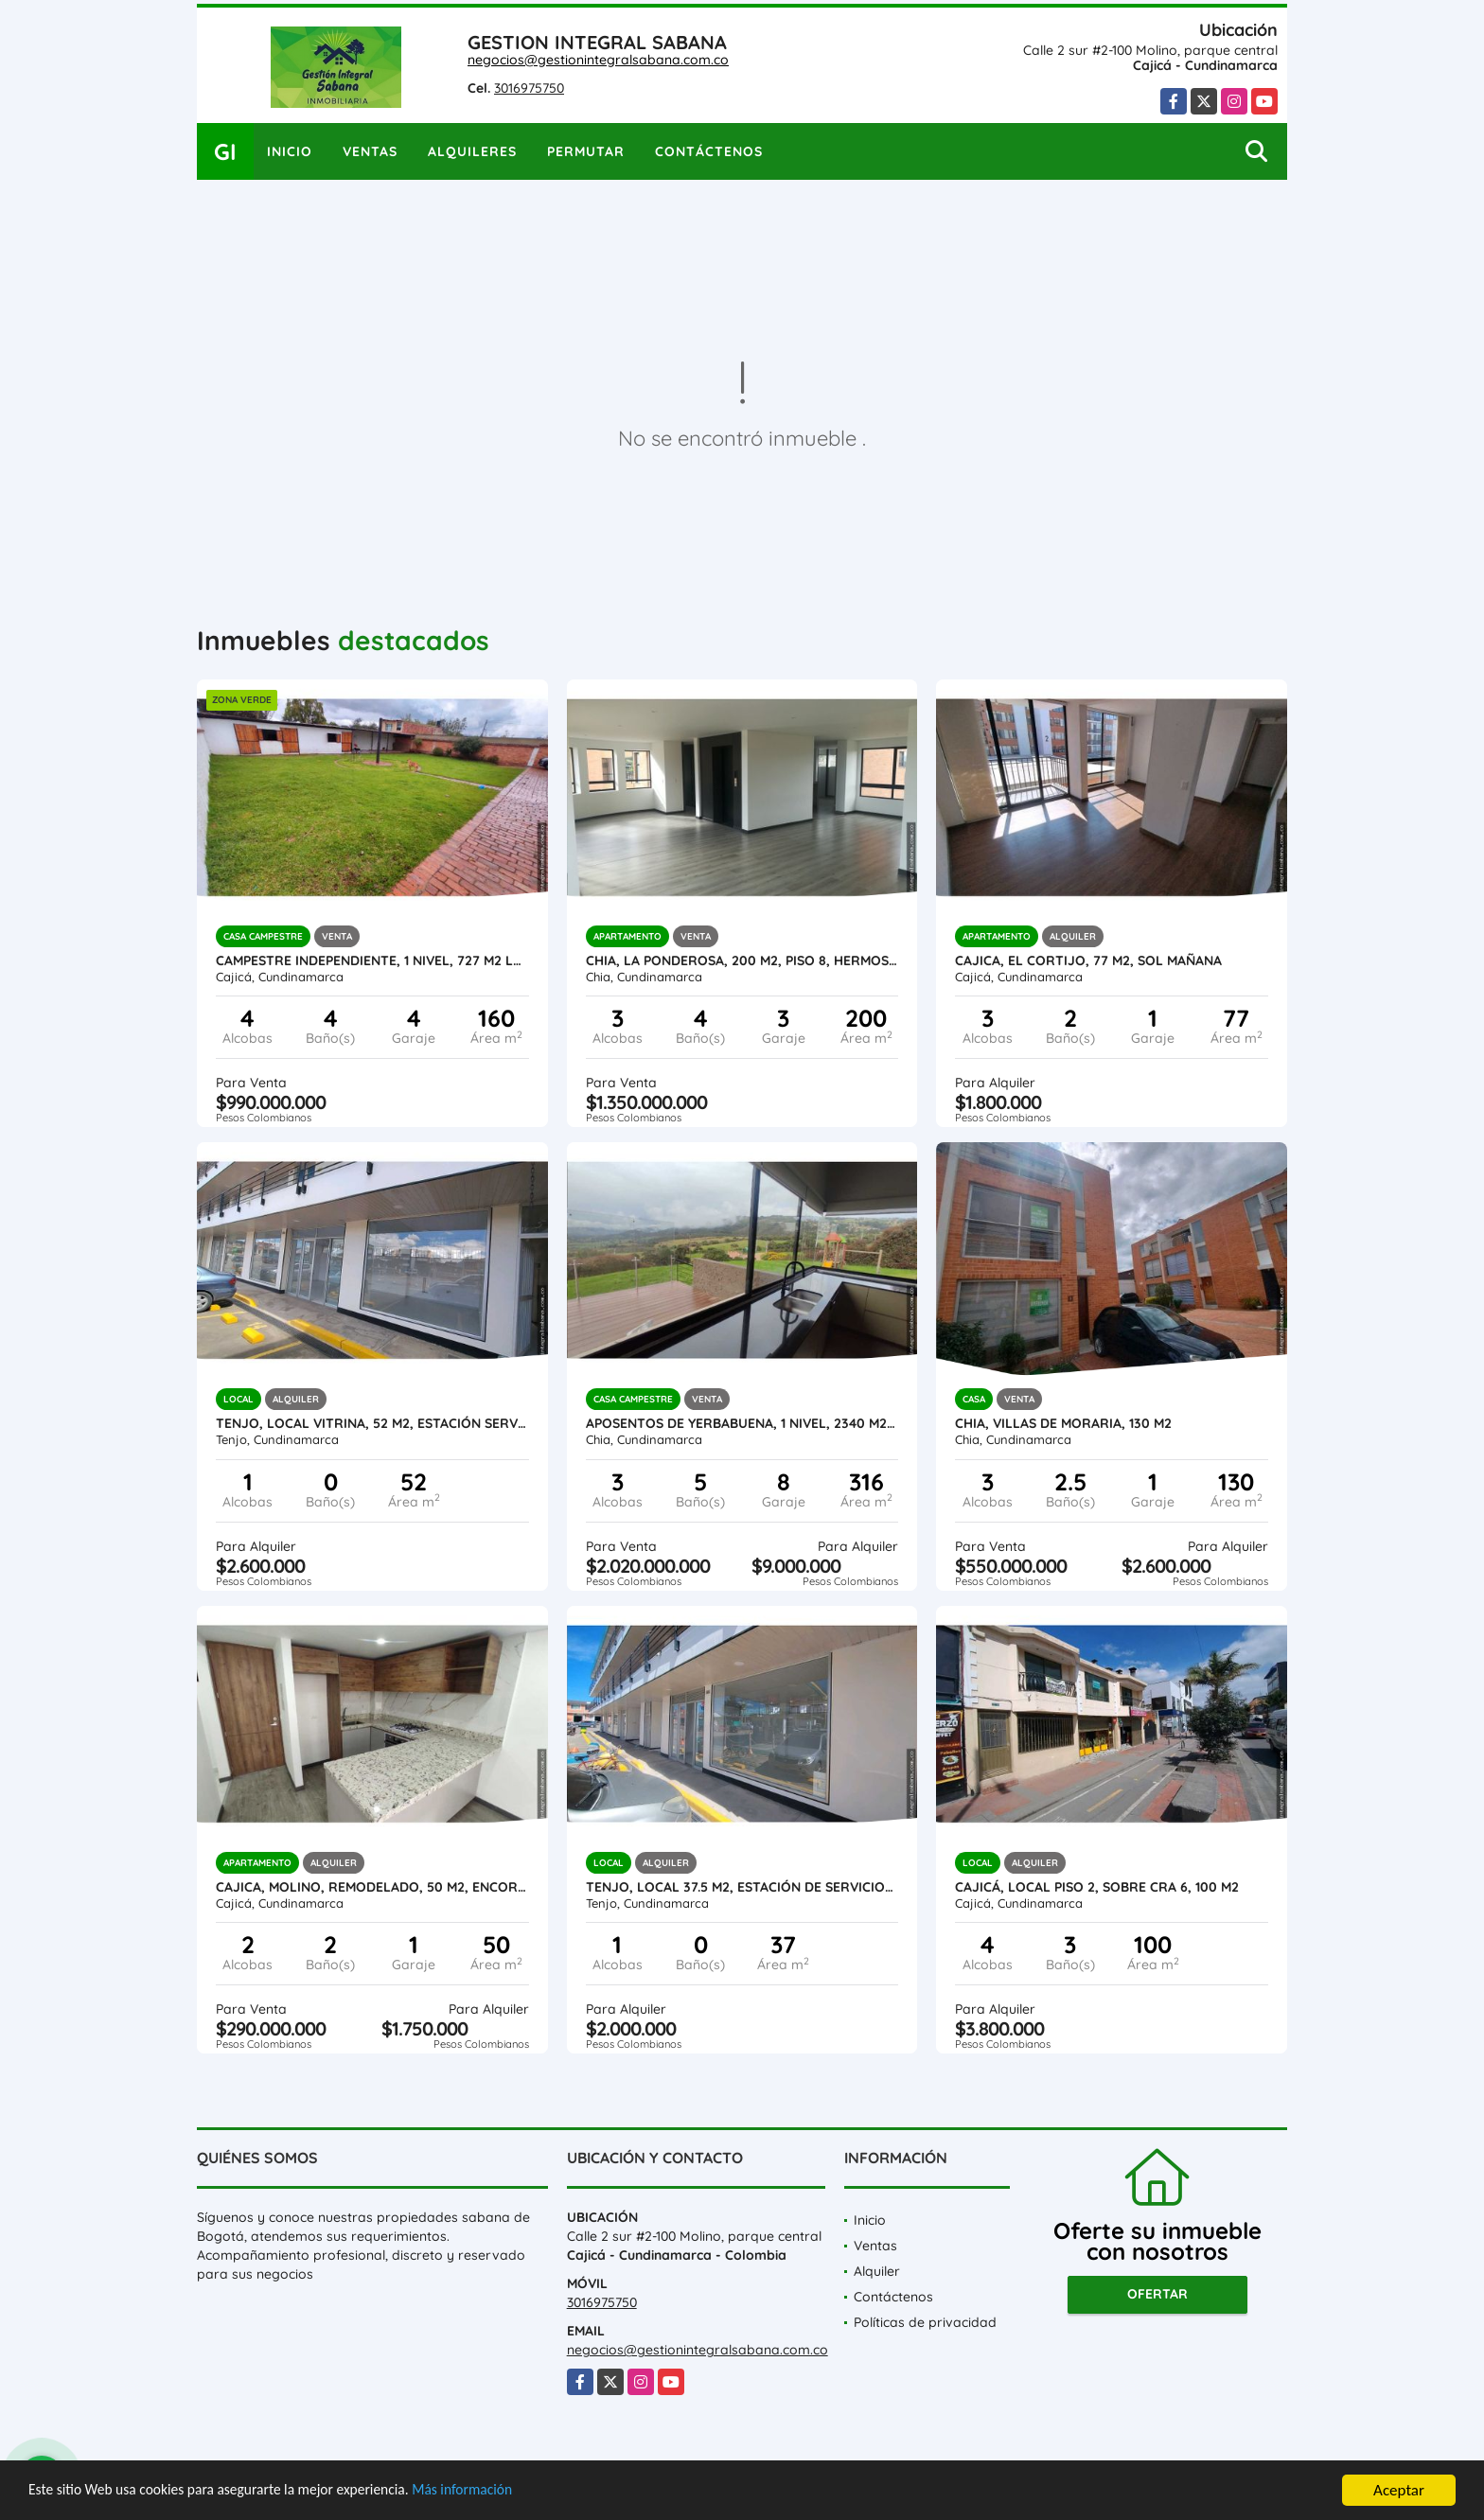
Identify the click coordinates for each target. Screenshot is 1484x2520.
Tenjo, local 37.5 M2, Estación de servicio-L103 (742, 1886)
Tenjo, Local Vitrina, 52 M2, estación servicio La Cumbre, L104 (372, 1423)
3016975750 (529, 88)
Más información (504, 2492)
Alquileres (472, 151)
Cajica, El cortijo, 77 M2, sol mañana (1088, 960)
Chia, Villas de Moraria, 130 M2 (1063, 1423)
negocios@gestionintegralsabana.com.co (598, 59)
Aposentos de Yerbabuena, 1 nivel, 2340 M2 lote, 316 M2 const (742, 1423)
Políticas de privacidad (925, 2322)
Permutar (586, 151)
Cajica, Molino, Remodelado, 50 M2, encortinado (372, 1886)
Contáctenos (709, 151)
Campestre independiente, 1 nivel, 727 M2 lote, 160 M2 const (372, 960)
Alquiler (877, 2271)
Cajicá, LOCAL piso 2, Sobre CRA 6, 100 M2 (1097, 1886)
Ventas (370, 151)
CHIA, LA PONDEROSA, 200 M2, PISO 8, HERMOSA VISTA (742, 960)
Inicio (289, 151)
